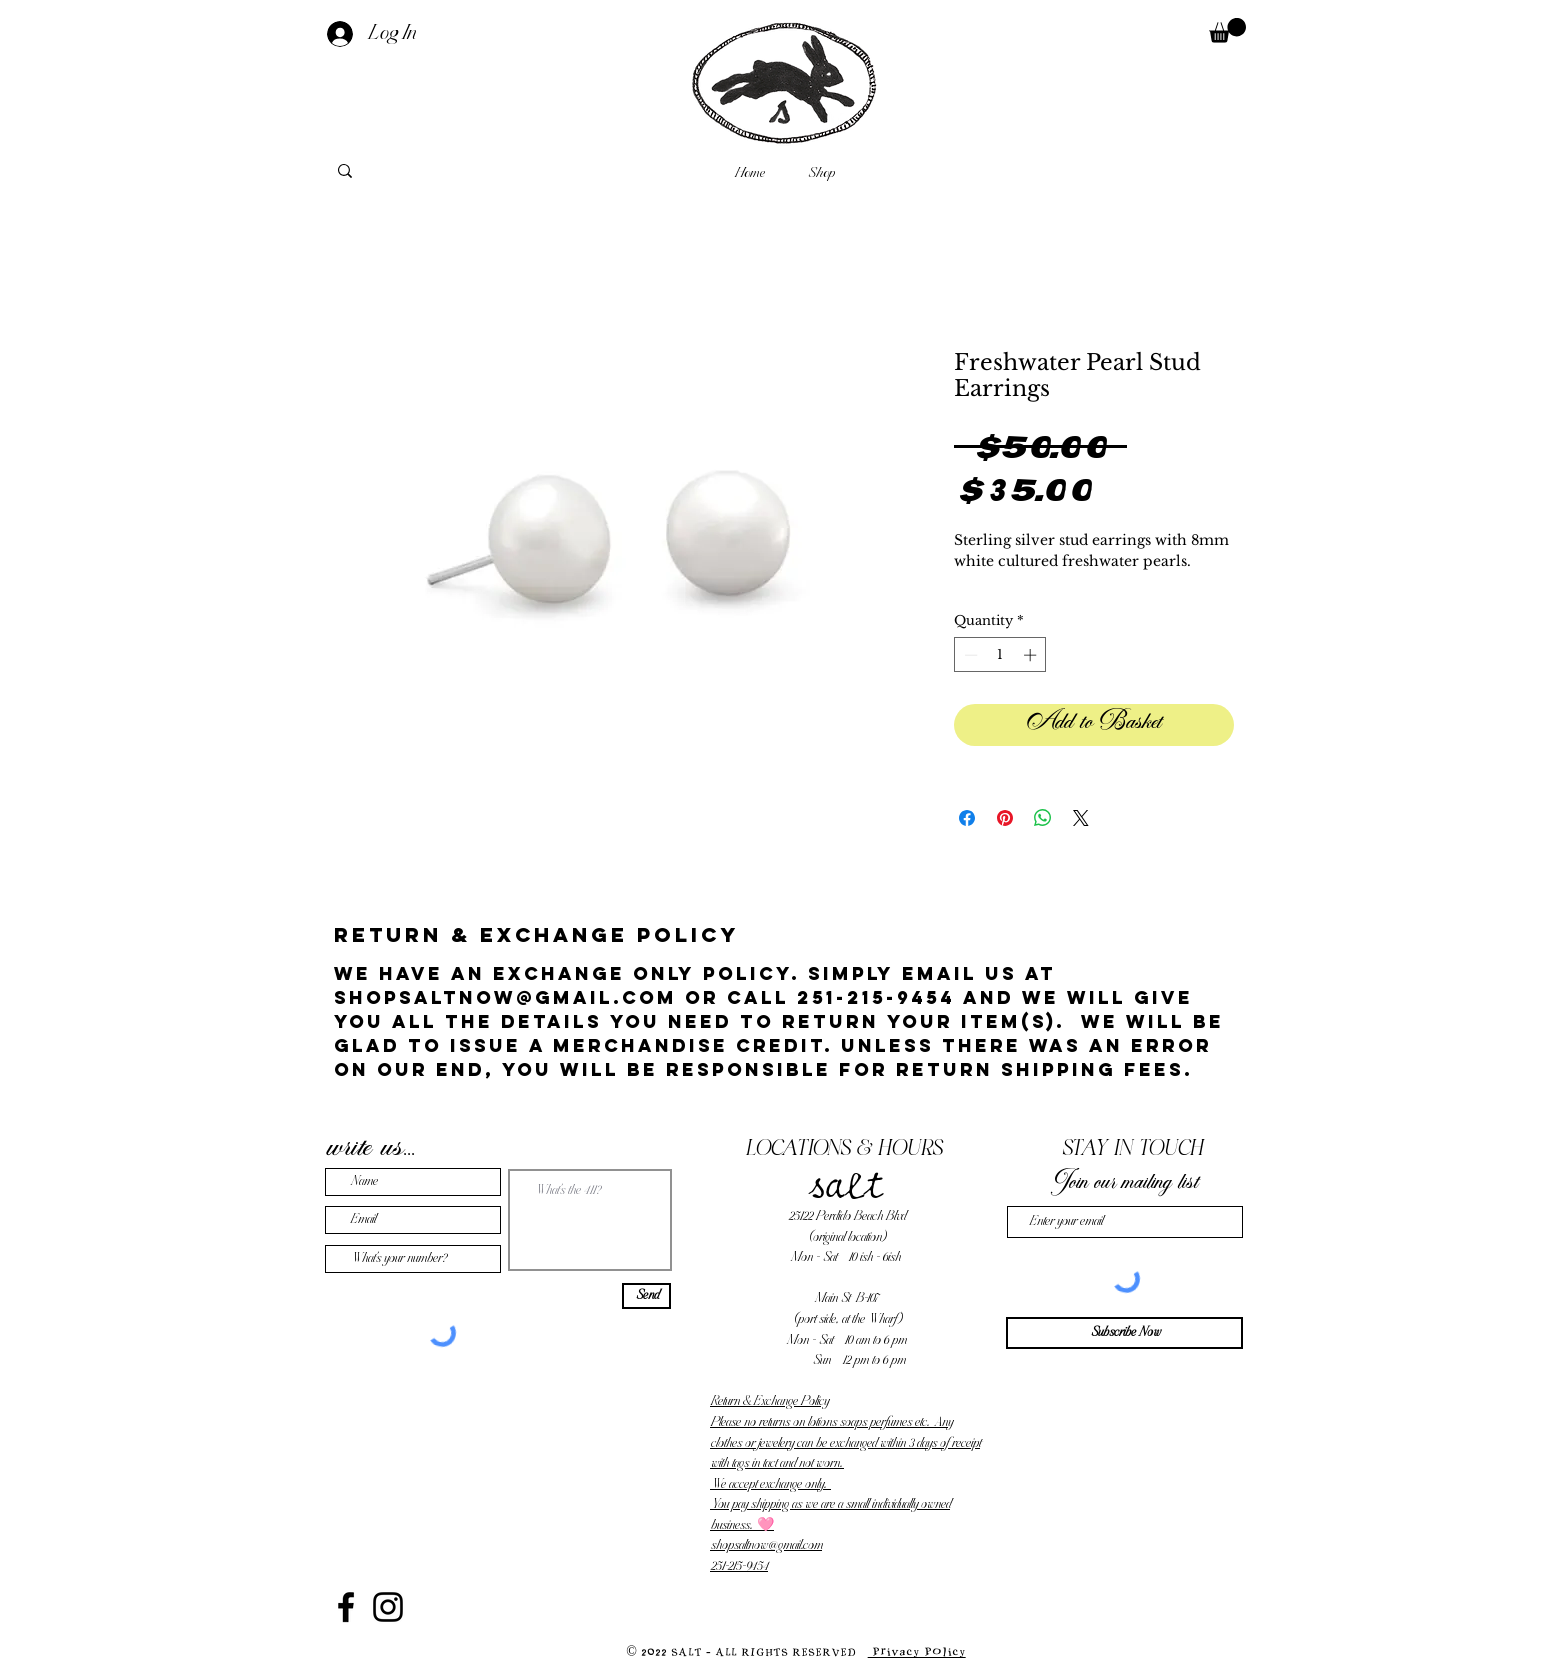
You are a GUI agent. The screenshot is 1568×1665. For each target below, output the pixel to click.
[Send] (646, 1296)
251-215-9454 (739, 1566)
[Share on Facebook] (967, 818)
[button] (1227, 30)
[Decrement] (969, 655)
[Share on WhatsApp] (1043, 818)
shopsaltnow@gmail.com (766, 1545)
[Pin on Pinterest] (1005, 818)
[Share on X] (1081, 818)
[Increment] (1032, 655)
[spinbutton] (1000, 655)
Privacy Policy (917, 1651)
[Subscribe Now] (1124, 1333)
